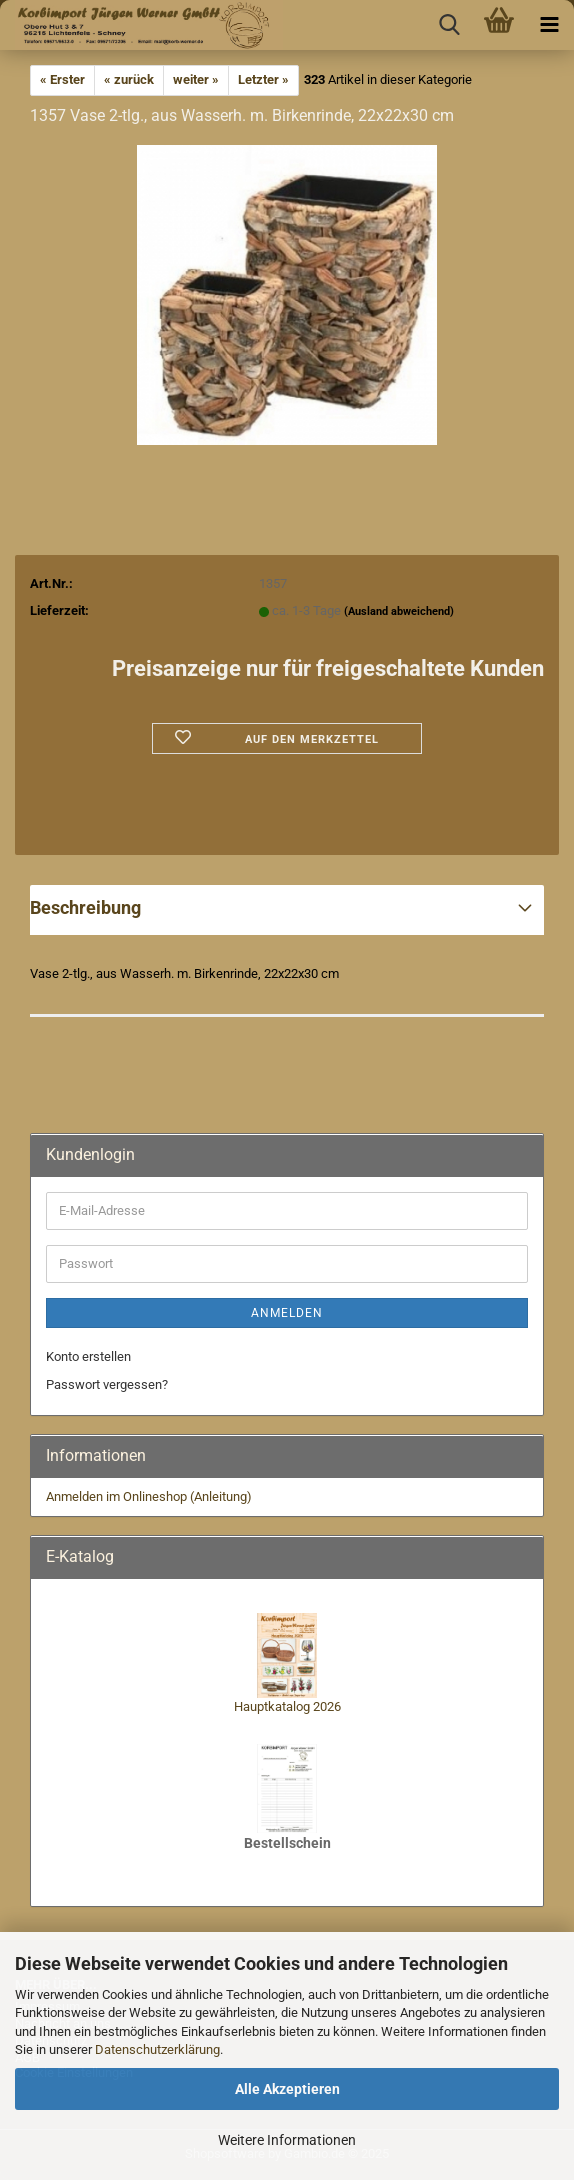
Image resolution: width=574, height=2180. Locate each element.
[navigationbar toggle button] (549, 25)
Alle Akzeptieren (287, 2089)
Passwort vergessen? (107, 1384)
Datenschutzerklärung (157, 2049)
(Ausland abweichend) (399, 611)
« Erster (62, 79)
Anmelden (287, 1313)
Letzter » (263, 79)
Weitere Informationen (287, 2140)
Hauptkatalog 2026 (287, 1706)
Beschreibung (85, 907)
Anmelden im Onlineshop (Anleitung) (149, 1496)
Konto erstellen (88, 1356)
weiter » (196, 79)
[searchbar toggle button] (449, 25)
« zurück (129, 79)
